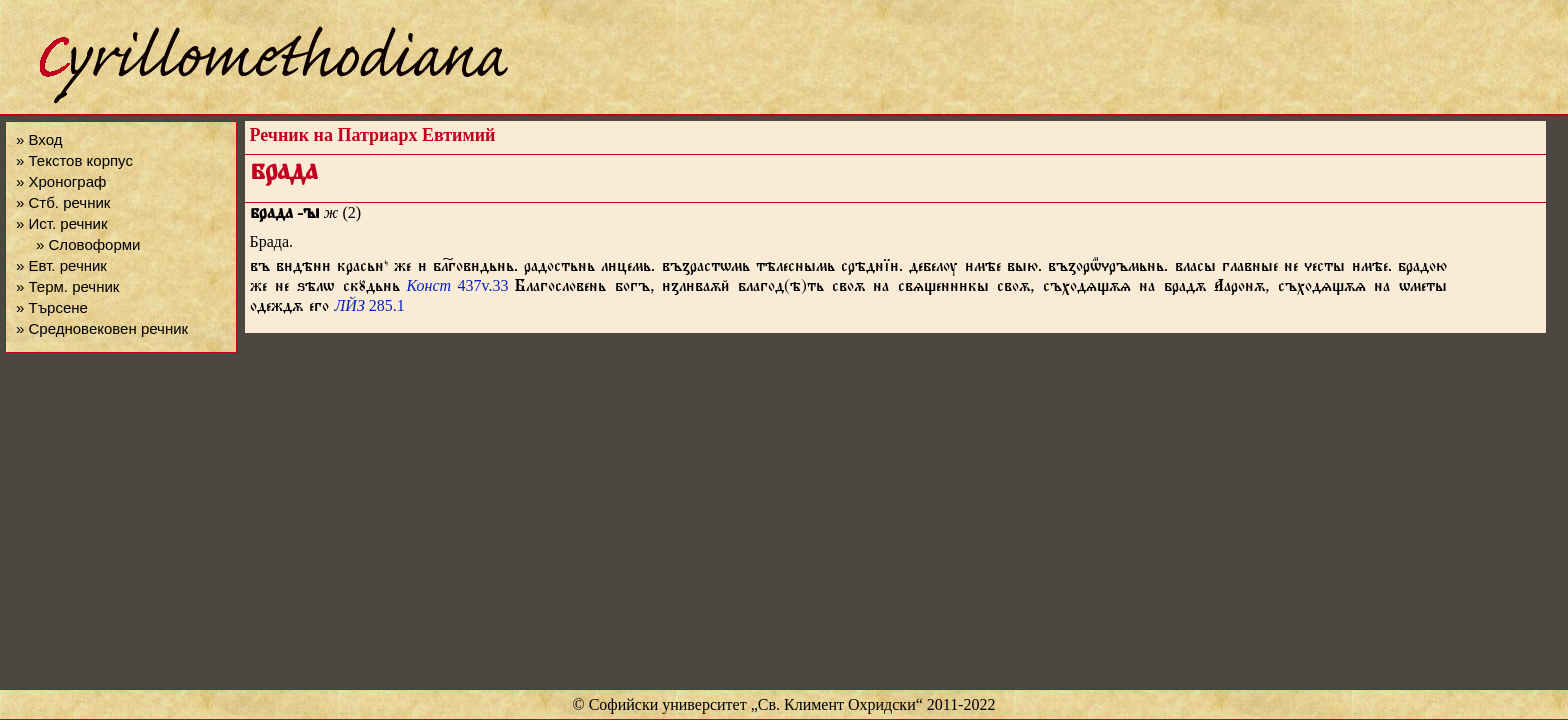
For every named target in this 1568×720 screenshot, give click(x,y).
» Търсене (52, 307)
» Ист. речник (62, 223)
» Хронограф (61, 181)
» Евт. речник (61, 265)
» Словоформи (88, 244)
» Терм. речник (67, 286)
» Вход (39, 139)
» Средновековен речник (102, 328)
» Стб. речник (63, 202)
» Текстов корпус (74, 160)
